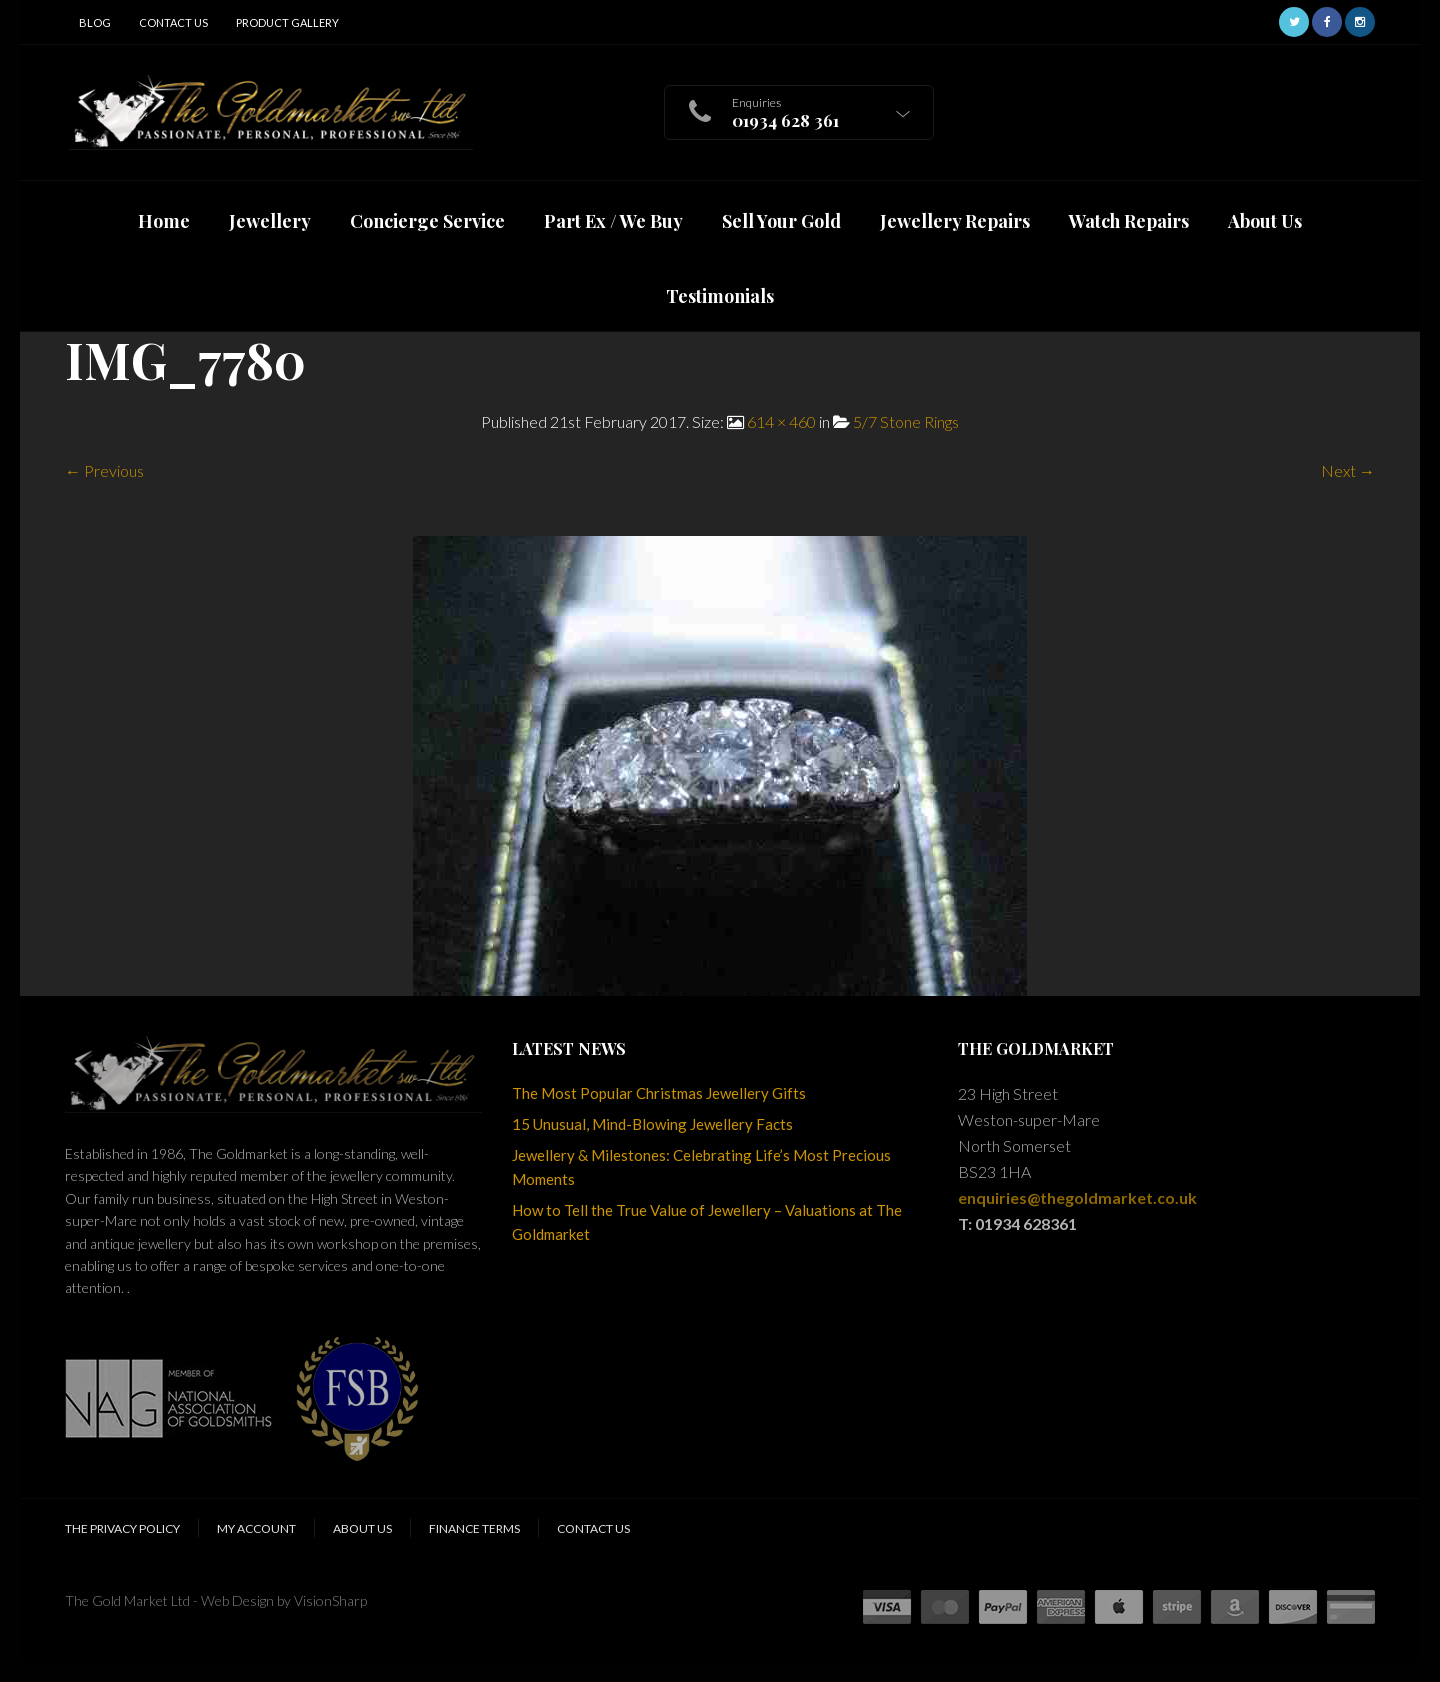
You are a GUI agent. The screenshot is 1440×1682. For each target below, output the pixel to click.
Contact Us (173, 22)
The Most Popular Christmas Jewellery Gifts (659, 1093)
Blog (95, 22)
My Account (256, 1528)
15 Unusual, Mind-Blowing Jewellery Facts (652, 1124)
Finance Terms (474, 1528)
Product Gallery (287, 22)
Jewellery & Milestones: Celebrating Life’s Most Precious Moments (701, 1167)
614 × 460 (781, 421)
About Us (362, 1528)
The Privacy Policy (122, 1528)
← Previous (104, 470)
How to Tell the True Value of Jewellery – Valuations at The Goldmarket (707, 1222)
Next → (1348, 470)
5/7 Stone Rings (906, 421)
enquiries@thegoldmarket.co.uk (1077, 1197)
